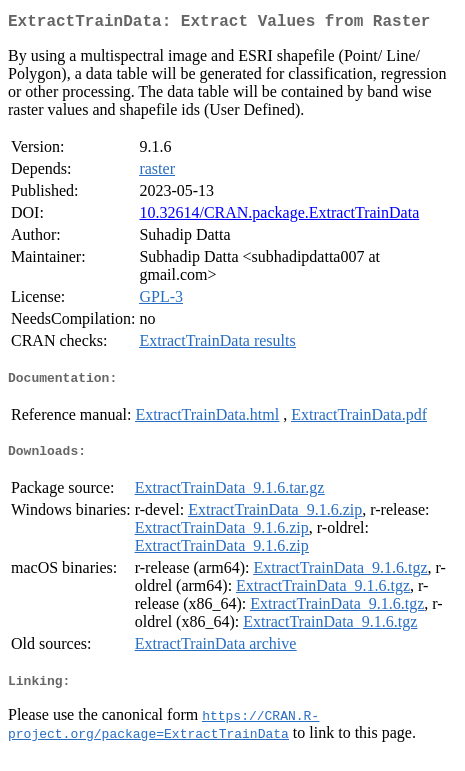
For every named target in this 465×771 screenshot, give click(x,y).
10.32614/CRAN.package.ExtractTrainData (279, 216)
